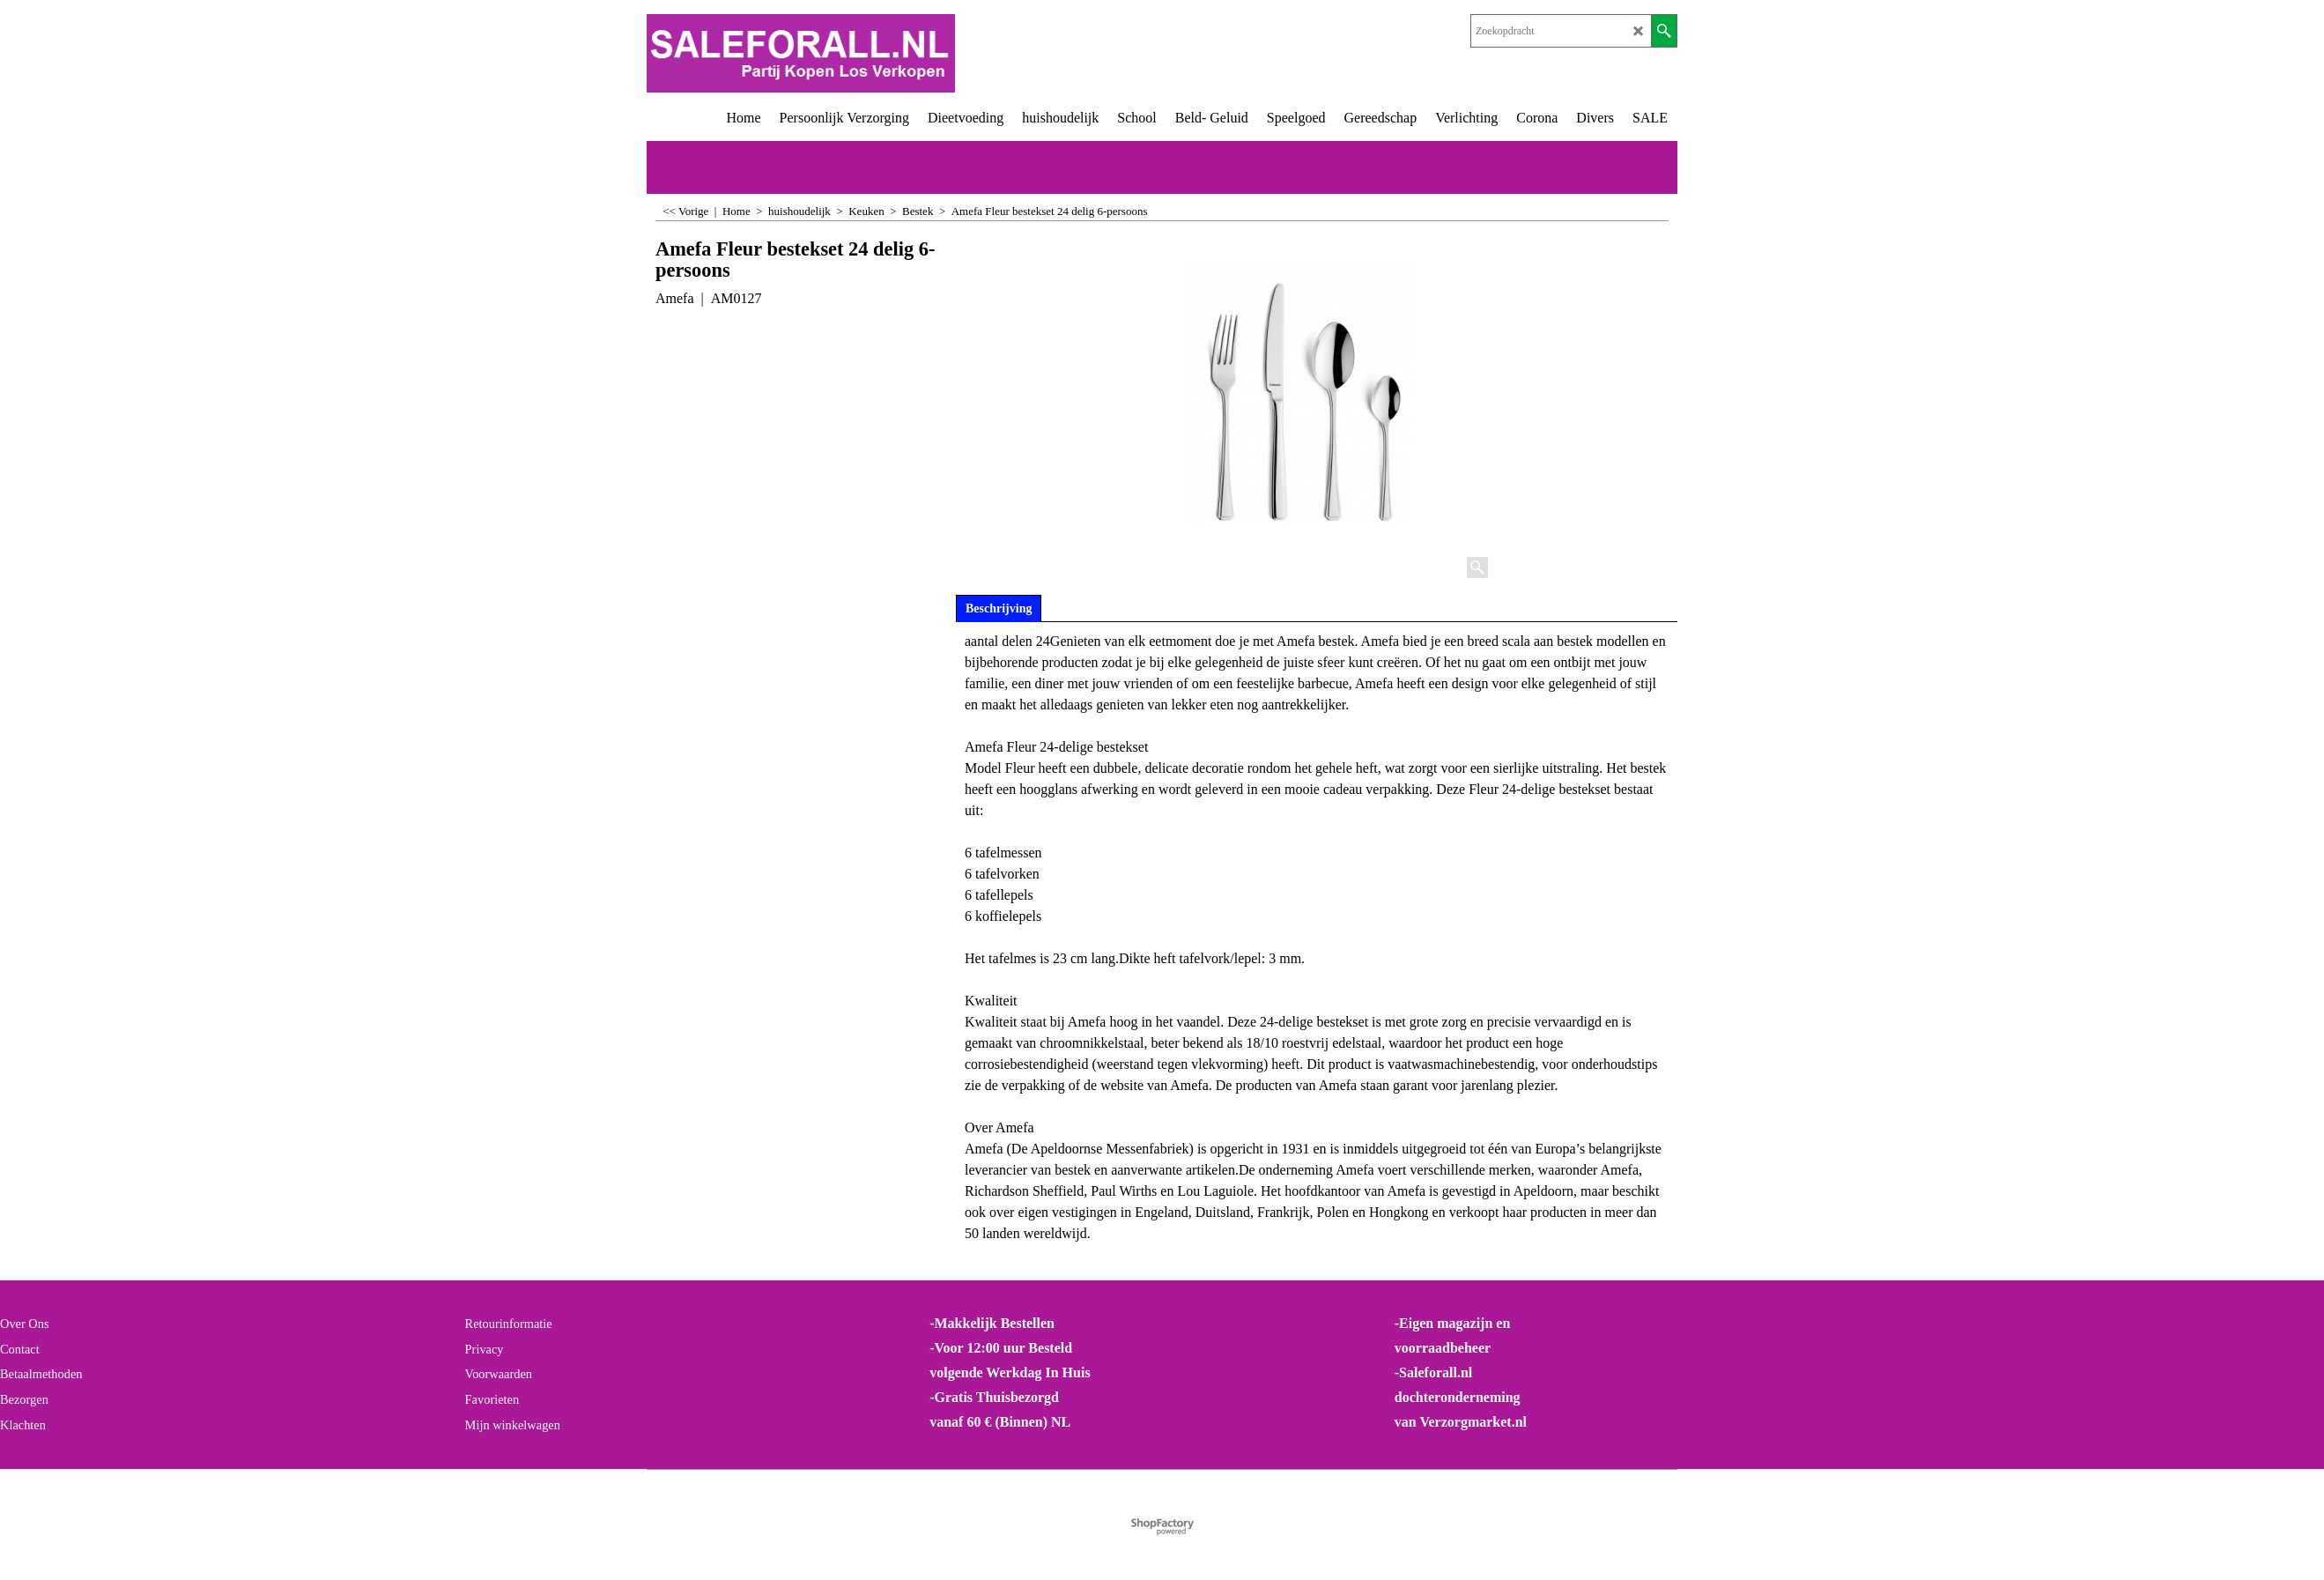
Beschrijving (999, 608)
